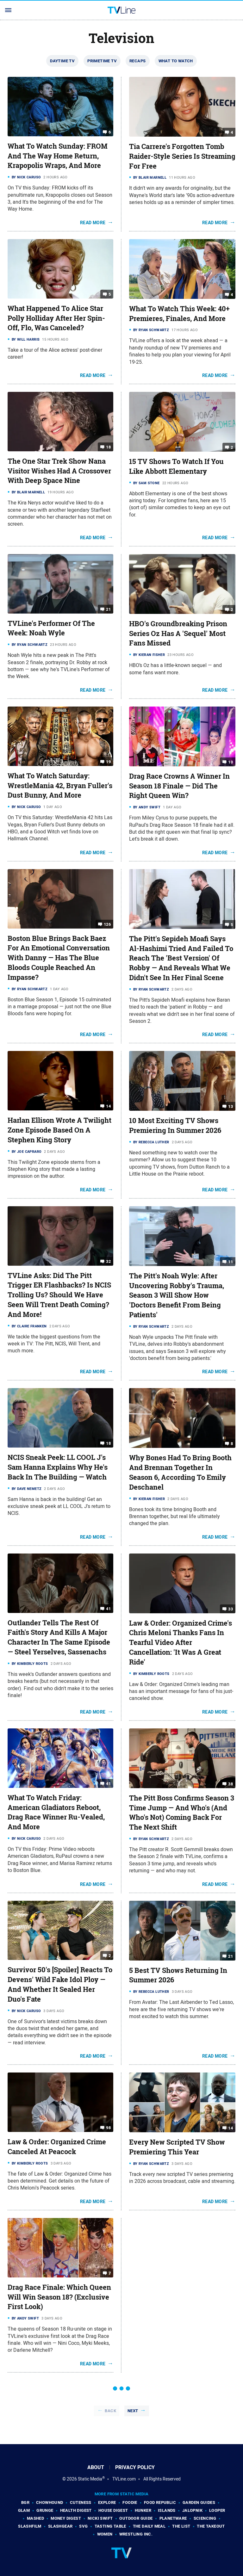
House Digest (113, 2510)
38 (230, 1784)
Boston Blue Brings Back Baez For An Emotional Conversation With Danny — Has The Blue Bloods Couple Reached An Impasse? (59, 958)
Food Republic (160, 2502)
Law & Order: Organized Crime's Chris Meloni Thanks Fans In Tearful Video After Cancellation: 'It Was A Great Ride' (180, 1642)
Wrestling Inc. (136, 2534)
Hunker (143, 2510)
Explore (107, 2502)
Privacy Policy (135, 2467)
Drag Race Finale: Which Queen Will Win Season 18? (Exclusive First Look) (59, 2297)
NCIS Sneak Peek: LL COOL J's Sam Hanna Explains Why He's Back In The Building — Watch (58, 1467)
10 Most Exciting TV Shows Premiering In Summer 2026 (175, 1125)
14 (108, 1106)
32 (108, 1261)
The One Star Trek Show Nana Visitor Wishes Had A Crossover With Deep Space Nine (59, 470)
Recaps (137, 61)
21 (108, 609)
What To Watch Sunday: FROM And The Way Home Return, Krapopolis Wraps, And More (58, 155)
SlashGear (60, 2526)
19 (108, 762)
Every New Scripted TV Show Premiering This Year (177, 2147)
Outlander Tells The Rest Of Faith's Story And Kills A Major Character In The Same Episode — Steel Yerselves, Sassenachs (59, 1637)
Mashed (35, 2518)
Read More (93, 222)
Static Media (90, 2479)
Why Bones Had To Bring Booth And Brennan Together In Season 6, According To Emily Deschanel (180, 1472)
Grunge (44, 2510)
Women (105, 2534)
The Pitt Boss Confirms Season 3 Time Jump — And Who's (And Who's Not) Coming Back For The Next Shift (181, 1812)
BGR (25, 2502)
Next (133, 2411)
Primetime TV (102, 61)
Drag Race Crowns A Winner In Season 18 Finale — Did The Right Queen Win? (179, 785)
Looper (217, 2510)
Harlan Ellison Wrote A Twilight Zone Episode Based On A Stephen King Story (59, 1130)
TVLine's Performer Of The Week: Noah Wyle (51, 628)
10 (230, 762)
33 (230, 1609)
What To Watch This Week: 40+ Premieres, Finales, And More (179, 313)
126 (107, 924)
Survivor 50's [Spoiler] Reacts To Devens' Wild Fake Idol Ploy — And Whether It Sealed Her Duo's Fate (60, 1984)
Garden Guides (199, 2502)
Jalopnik (192, 2510)
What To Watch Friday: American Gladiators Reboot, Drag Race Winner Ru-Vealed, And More (56, 1812)
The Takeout (211, 2526)
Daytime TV (62, 61)
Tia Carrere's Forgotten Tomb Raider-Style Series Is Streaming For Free (182, 156)
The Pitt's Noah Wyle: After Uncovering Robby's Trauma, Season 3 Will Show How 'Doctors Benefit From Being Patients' (176, 1295)
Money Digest (66, 2518)
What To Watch (176, 61)
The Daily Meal (149, 2526)
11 (230, 1262)
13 (230, 1106)
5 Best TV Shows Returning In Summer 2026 (178, 1975)
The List (181, 2526)
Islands (167, 2510)
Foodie (129, 2502)
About (95, 2467)
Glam (24, 2510)
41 (108, 1608)
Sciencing (205, 2518)
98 (108, 2128)
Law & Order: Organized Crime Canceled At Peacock (57, 2146)
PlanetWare (173, 2518)
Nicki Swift (100, 2518)
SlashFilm (29, 2526)
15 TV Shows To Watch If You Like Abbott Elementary (176, 466)
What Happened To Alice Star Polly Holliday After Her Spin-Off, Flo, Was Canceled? (56, 318)
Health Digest (76, 2510)
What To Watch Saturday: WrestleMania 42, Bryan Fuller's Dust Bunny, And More (60, 785)
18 (108, 447)
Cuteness (80, 2502)
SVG (83, 2526)
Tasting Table (110, 2526)
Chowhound (49, 2502)
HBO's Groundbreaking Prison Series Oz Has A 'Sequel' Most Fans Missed (178, 633)
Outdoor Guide (136, 2518)
